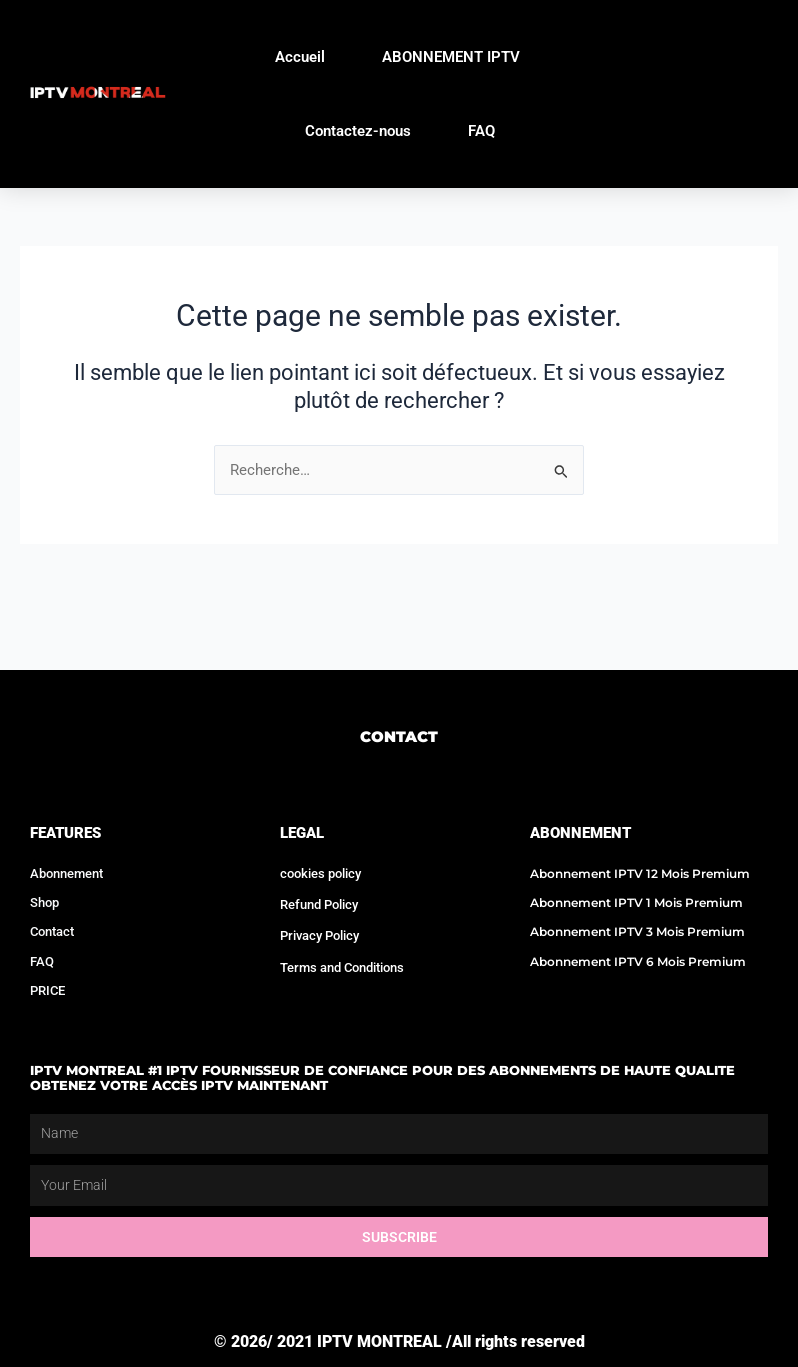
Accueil (300, 57)
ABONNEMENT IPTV (451, 57)
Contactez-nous (358, 131)
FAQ (481, 131)
